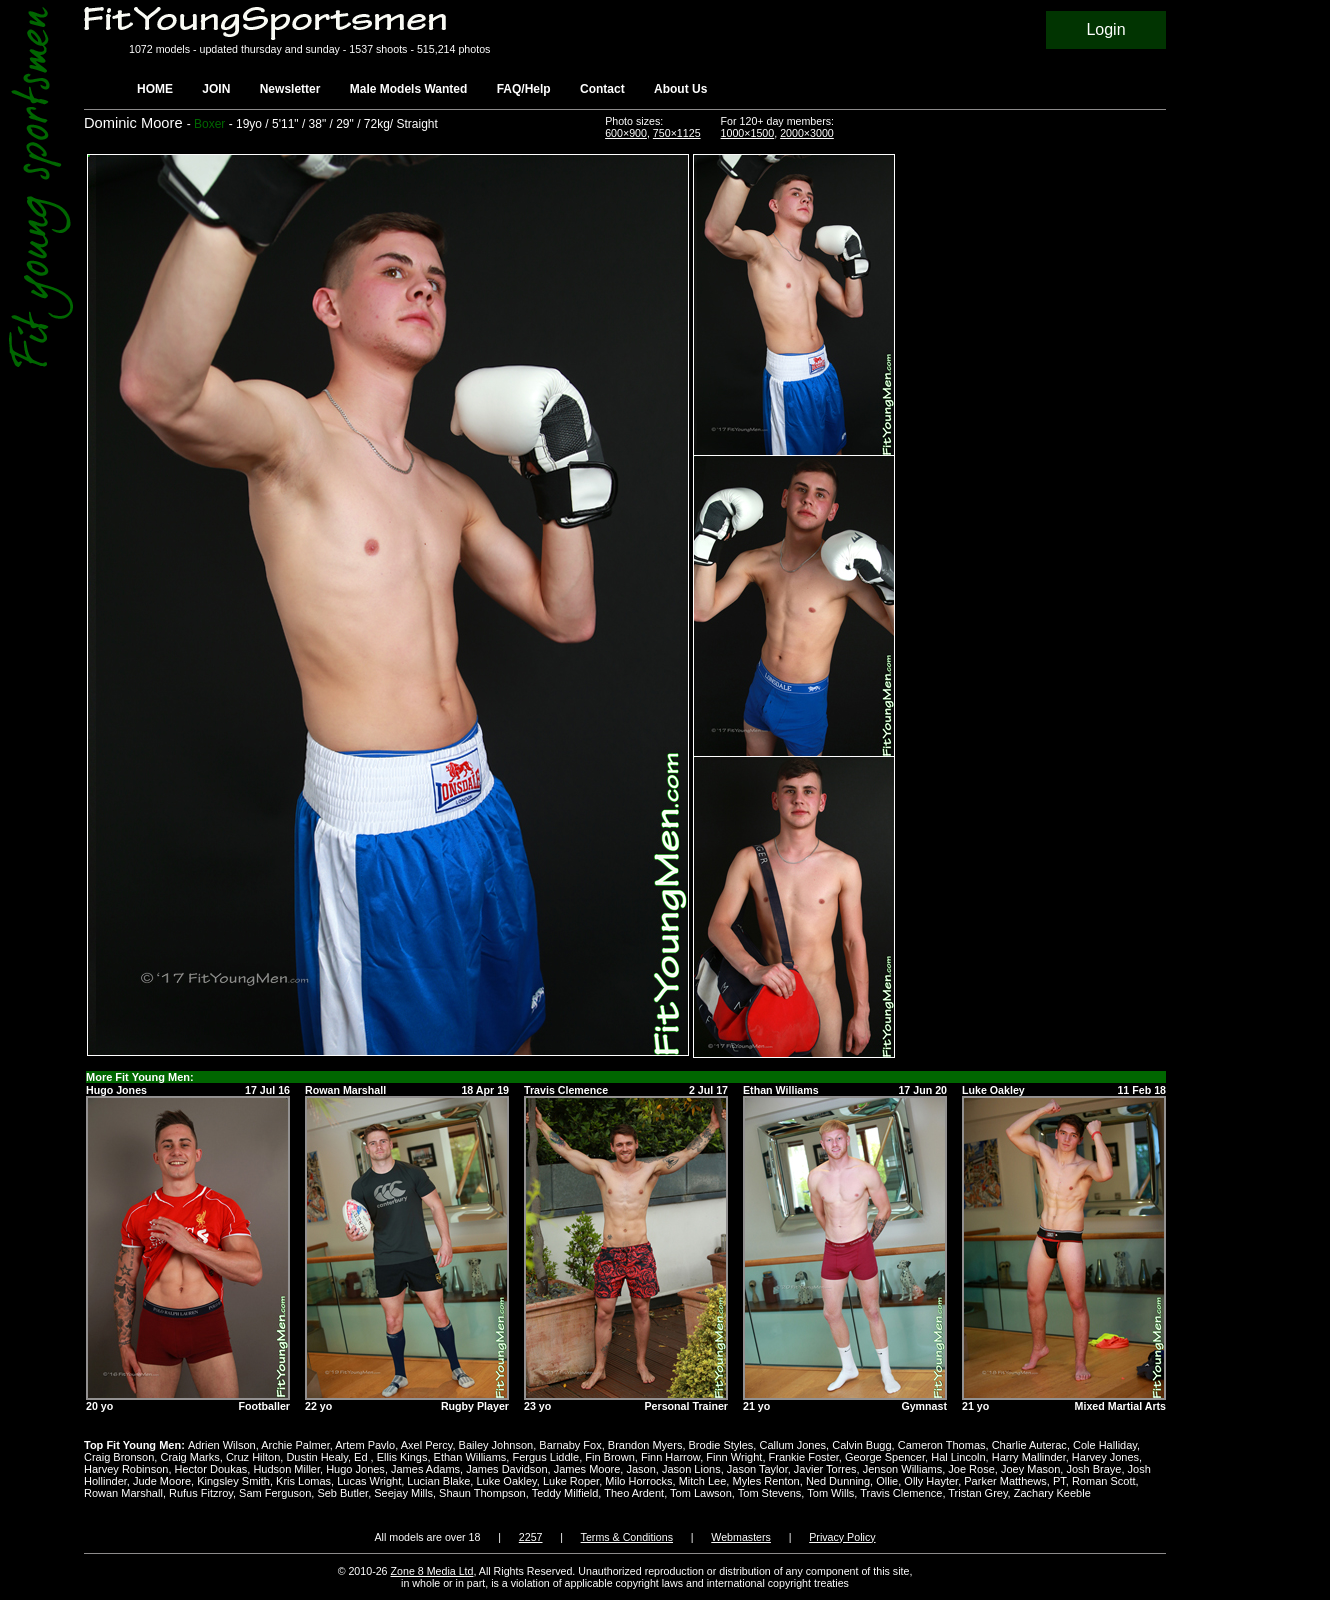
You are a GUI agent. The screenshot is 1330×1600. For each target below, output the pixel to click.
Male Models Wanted (409, 89)
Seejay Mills (403, 1493)
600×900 (626, 133)
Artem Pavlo (365, 1445)
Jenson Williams (902, 1469)
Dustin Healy (317, 1457)
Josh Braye (1093, 1469)
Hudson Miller (286, 1469)
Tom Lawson (701, 1493)
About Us (680, 89)
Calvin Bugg (861, 1445)
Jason (640, 1469)
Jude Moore (162, 1481)
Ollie (887, 1481)
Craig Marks (189, 1457)
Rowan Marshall (123, 1493)
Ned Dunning (838, 1481)
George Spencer (885, 1457)
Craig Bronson (119, 1457)
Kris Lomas (303, 1481)
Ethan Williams (470, 1457)
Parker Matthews (1005, 1481)
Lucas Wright (369, 1481)
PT (1059, 1481)
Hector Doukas (211, 1469)
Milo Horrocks (638, 1481)
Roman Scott (1104, 1481)
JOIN (216, 89)
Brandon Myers (645, 1445)
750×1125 (677, 133)
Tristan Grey (977, 1493)
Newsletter (290, 89)
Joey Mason (1030, 1469)
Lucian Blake (438, 1481)
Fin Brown (610, 1457)
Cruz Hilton (253, 1457)
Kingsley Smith (233, 1481)
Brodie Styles (721, 1445)
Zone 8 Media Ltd (432, 1571)
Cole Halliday (1105, 1445)
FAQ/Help (524, 89)
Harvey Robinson (126, 1469)
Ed (362, 1457)
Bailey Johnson (496, 1445)
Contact (602, 89)
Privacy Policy (842, 1537)
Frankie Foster (804, 1457)
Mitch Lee (703, 1481)
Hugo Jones (355, 1469)
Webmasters (741, 1537)
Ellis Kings (402, 1457)
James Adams (425, 1469)
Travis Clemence (901, 1493)
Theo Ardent (634, 1493)
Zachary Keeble (1052, 1493)
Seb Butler (342, 1493)
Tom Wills (830, 1493)
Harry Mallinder (1029, 1457)
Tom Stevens (770, 1493)
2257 (531, 1537)
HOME (155, 89)
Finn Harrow (670, 1457)
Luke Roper (571, 1481)
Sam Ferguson (275, 1493)
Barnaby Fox (570, 1445)
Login (1105, 29)
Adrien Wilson (222, 1445)
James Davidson (506, 1469)
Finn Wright (734, 1457)
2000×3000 (807, 133)
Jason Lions (691, 1469)
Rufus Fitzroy (201, 1493)
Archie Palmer (295, 1445)
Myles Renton (765, 1481)
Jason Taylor (757, 1469)
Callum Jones (792, 1445)
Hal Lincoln (958, 1457)
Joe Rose (971, 1469)
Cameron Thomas (942, 1445)
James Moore (587, 1469)
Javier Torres (825, 1469)
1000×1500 (748, 133)
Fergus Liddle (545, 1457)
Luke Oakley (506, 1481)
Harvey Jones (1105, 1457)
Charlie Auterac (1029, 1445)
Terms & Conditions (627, 1537)
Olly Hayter (931, 1481)
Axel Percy (427, 1445)
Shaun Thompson (482, 1493)
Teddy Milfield (565, 1493)
